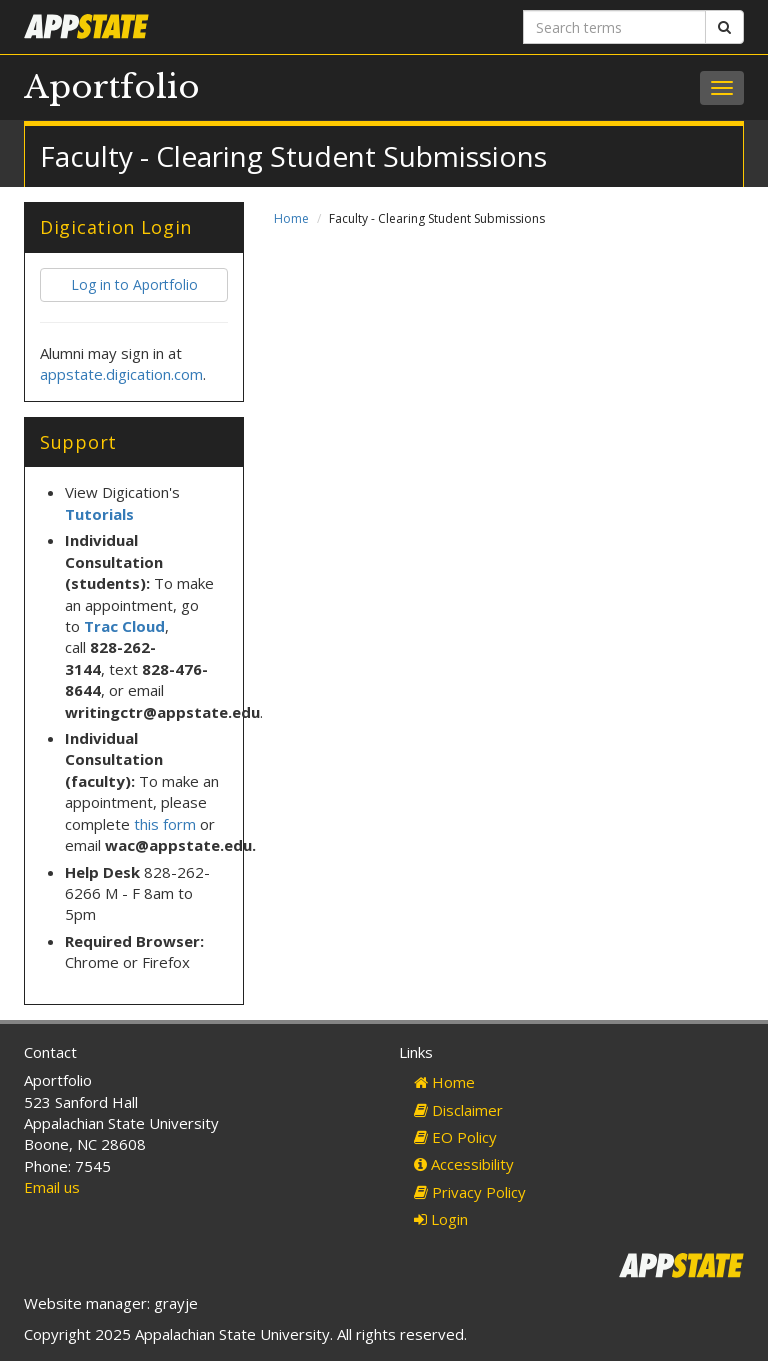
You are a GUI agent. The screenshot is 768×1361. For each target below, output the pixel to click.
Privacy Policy (470, 1192)
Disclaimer (458, 1110)
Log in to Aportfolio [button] (134, 284)
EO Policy (455, 1137)
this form (165, 824)
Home (291, 218)
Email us (52, 1187)
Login (441, 1219)
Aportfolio (112, 87)
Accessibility (464, 1164)
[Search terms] (614, 27)
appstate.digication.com (121, 374)
